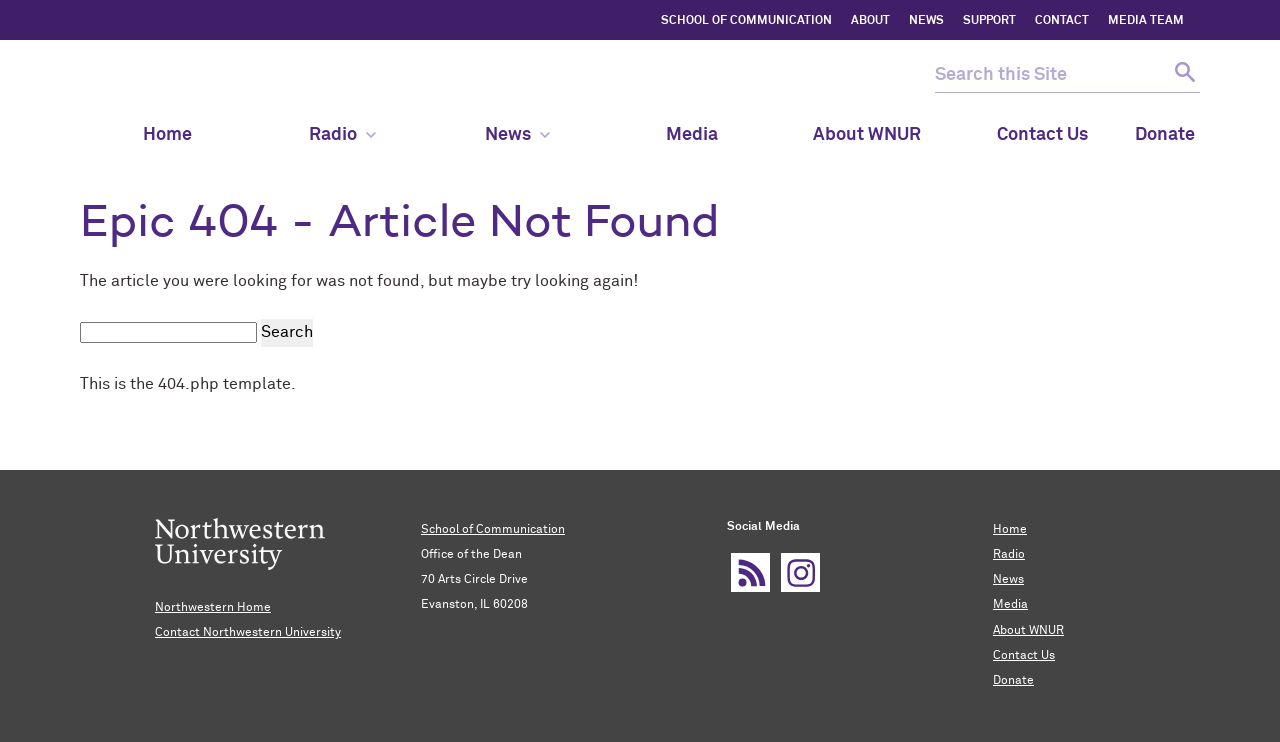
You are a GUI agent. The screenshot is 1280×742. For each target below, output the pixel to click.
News (1008, 580)
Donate (1013, 681)
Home (1010, 530)
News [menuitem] (517, 135)
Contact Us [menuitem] (1042, 135)
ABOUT (870, 21)
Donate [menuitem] (1165, 135)
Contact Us (1024, 656)
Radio (1009, 555)
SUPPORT (989, 21)
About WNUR (1028, 631)
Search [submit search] (287, 332)
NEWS (926, 21)
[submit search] (1182, 75)
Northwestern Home (213, 608)
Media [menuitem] (692, 135)
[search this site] (1050, 75)
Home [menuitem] (167, 135)
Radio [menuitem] (342, 135)
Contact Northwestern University (248, 633)
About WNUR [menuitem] (867, 135)
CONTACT (1062, 21)
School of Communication (493, 530)
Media (1010, 605)
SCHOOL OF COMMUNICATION (746, 21)
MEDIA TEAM (1146, 21)
